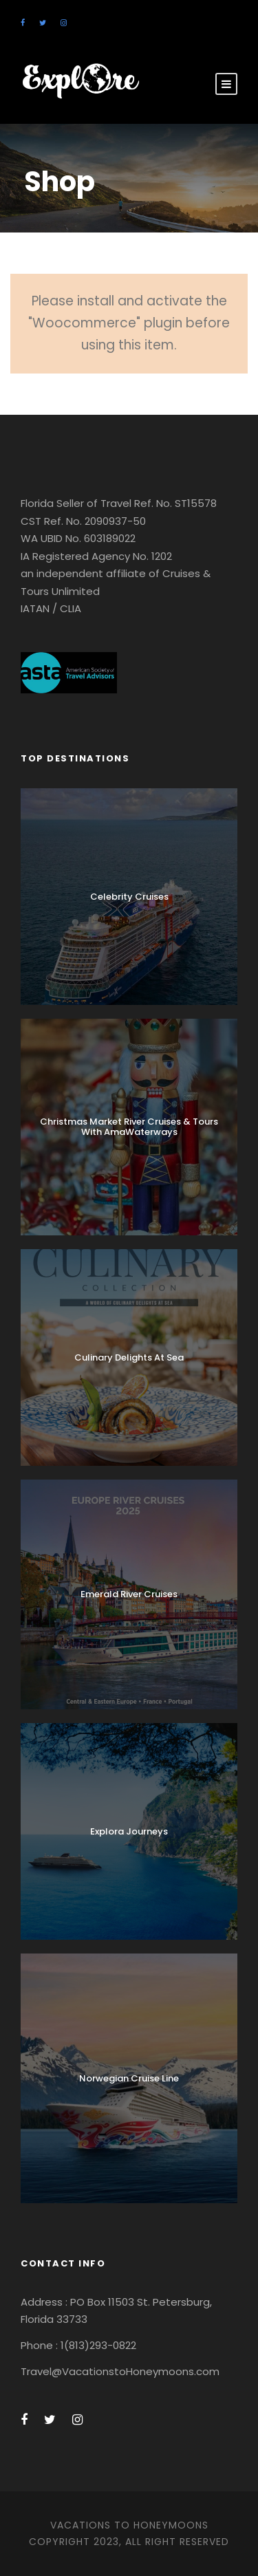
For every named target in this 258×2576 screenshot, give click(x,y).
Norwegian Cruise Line (129, 2078)
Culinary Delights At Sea (129, 1357)
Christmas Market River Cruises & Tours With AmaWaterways (129, 1127)
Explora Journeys (129, 1831)
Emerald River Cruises (129, 1594)
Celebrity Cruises (129, 896)
